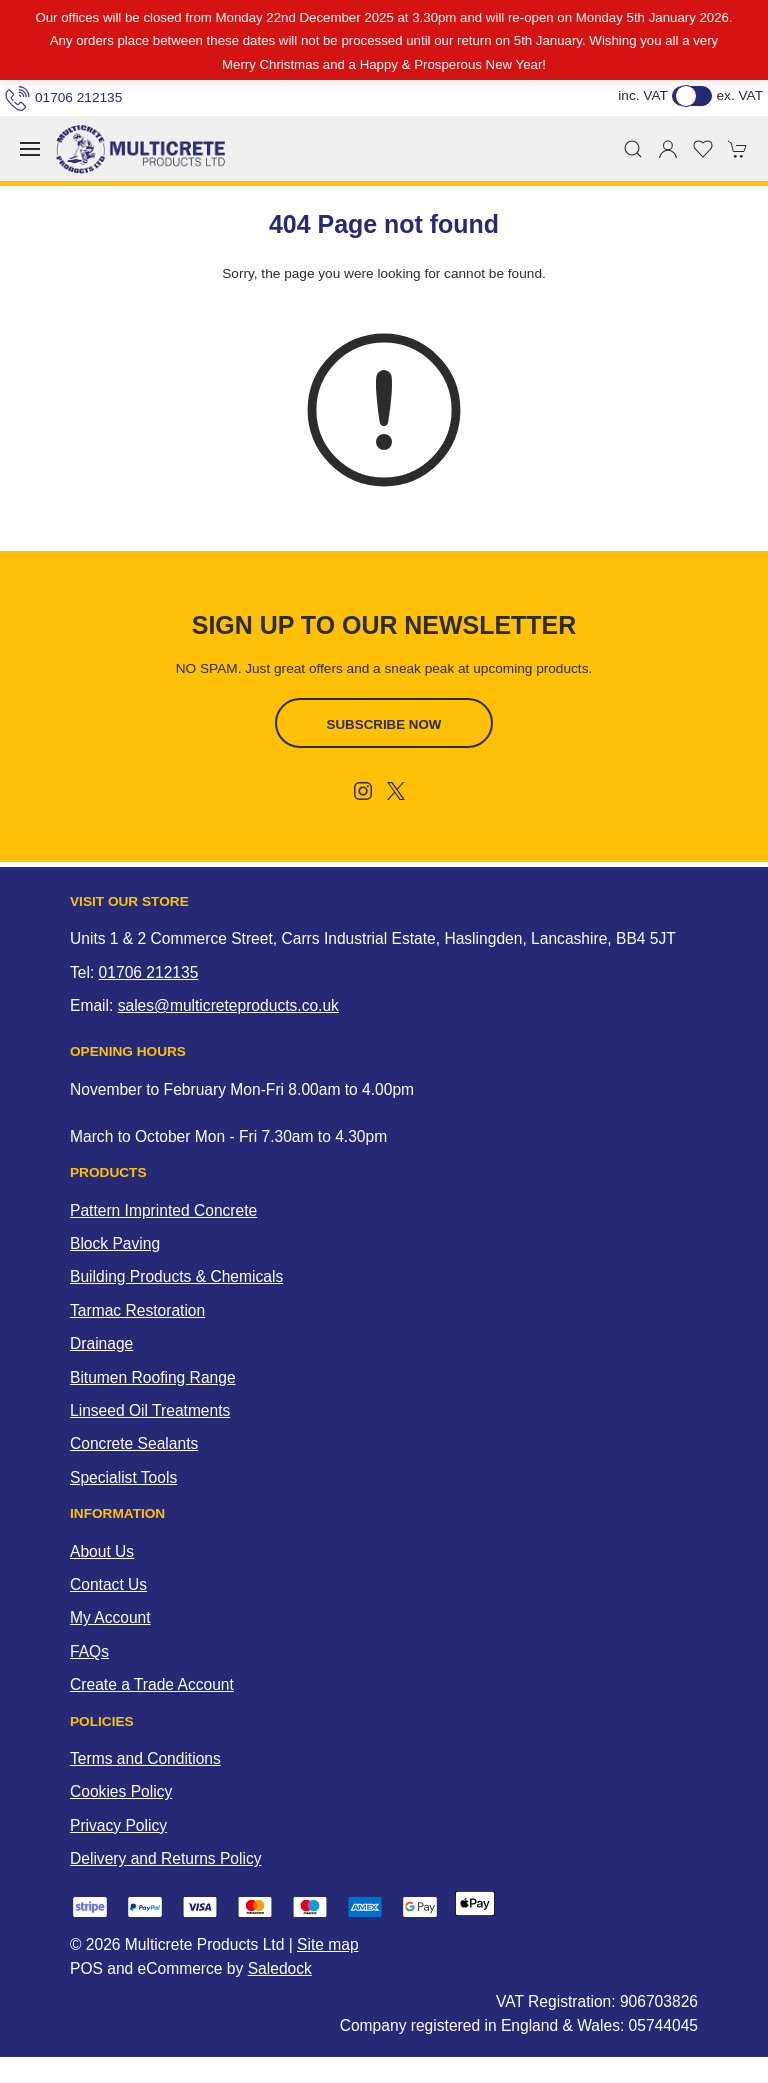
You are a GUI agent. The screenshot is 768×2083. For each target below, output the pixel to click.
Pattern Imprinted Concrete (163, 1210)
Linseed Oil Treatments (150, 1410)
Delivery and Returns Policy (166, 1858)
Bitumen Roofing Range (153, 1377)
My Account (110, 1617)
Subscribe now (384, 724)
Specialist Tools (123, 1477)
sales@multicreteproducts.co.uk (228, 1005)
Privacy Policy (118, 1825)
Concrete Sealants (134, 1443)
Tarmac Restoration (137, 1310)
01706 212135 (63, 97)
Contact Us (108, 1584)
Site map (328, 1944)
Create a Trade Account (152, 1684)
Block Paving (115, 1243)
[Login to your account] (668, 148)
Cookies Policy (121, 1791)
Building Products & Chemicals (176, 1276)
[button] (30, 148)
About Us (102, 1551)
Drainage (101, 1343)
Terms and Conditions (145, 1758)
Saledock (280, 1968)
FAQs (89, 1651)
